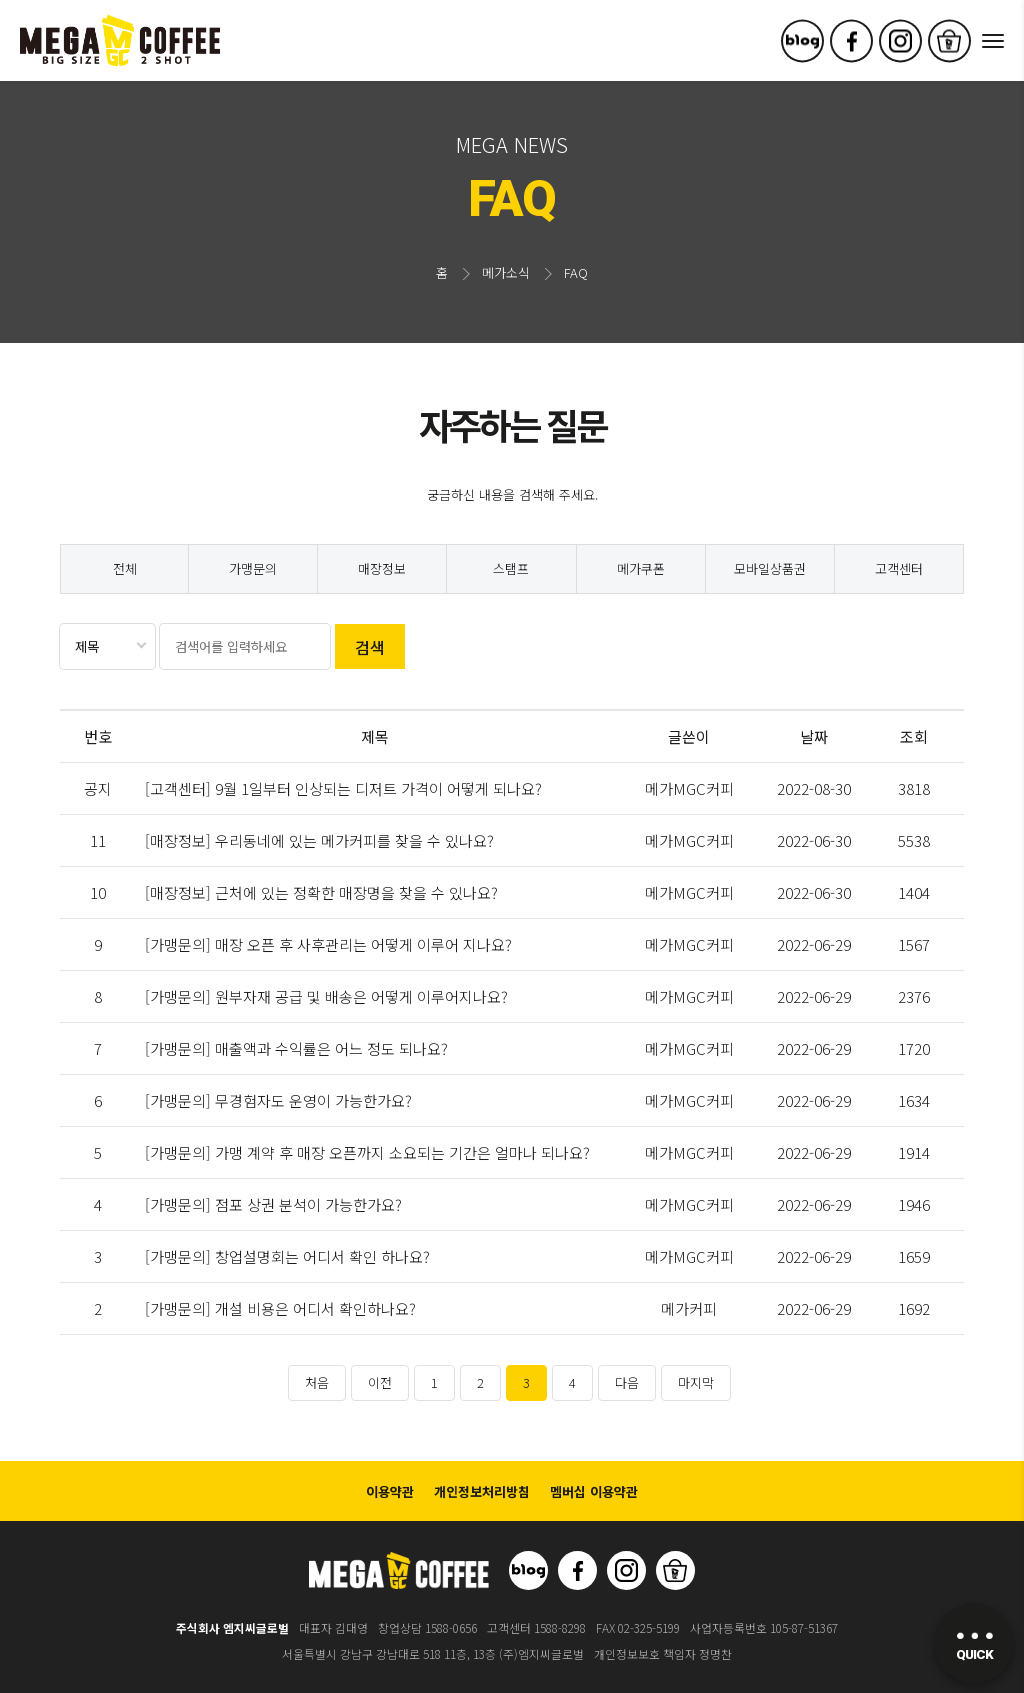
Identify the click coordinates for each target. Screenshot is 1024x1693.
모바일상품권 (770, 568)
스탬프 (511, 568)
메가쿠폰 (641, 568)
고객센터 (899, 568)
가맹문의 (253, 568)
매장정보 (382, 568)
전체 (125, 568)
